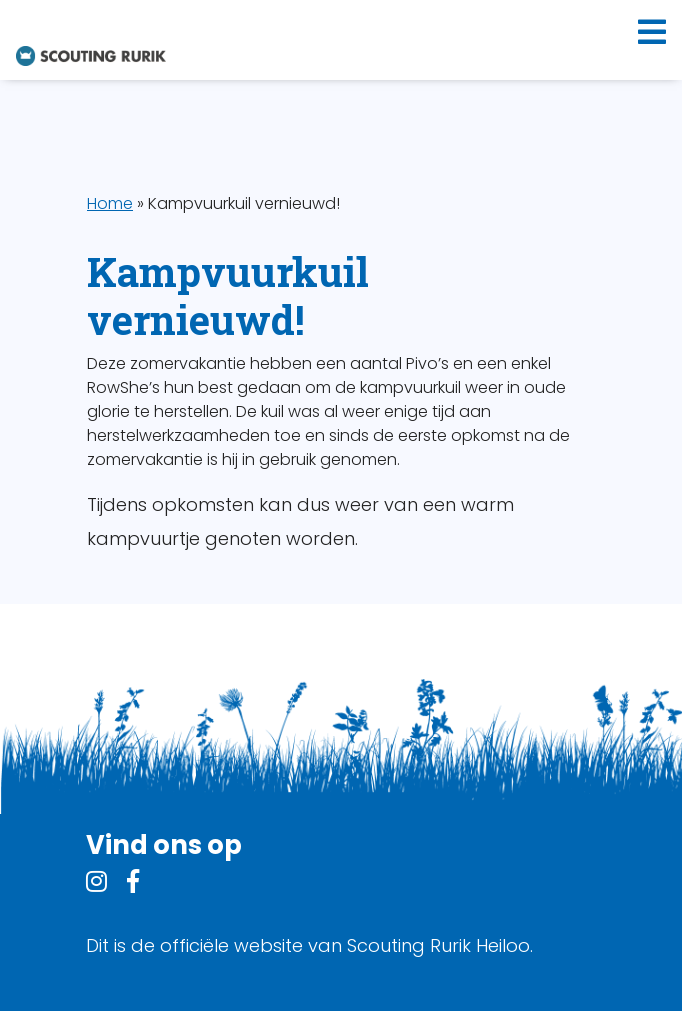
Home (110, 203)
